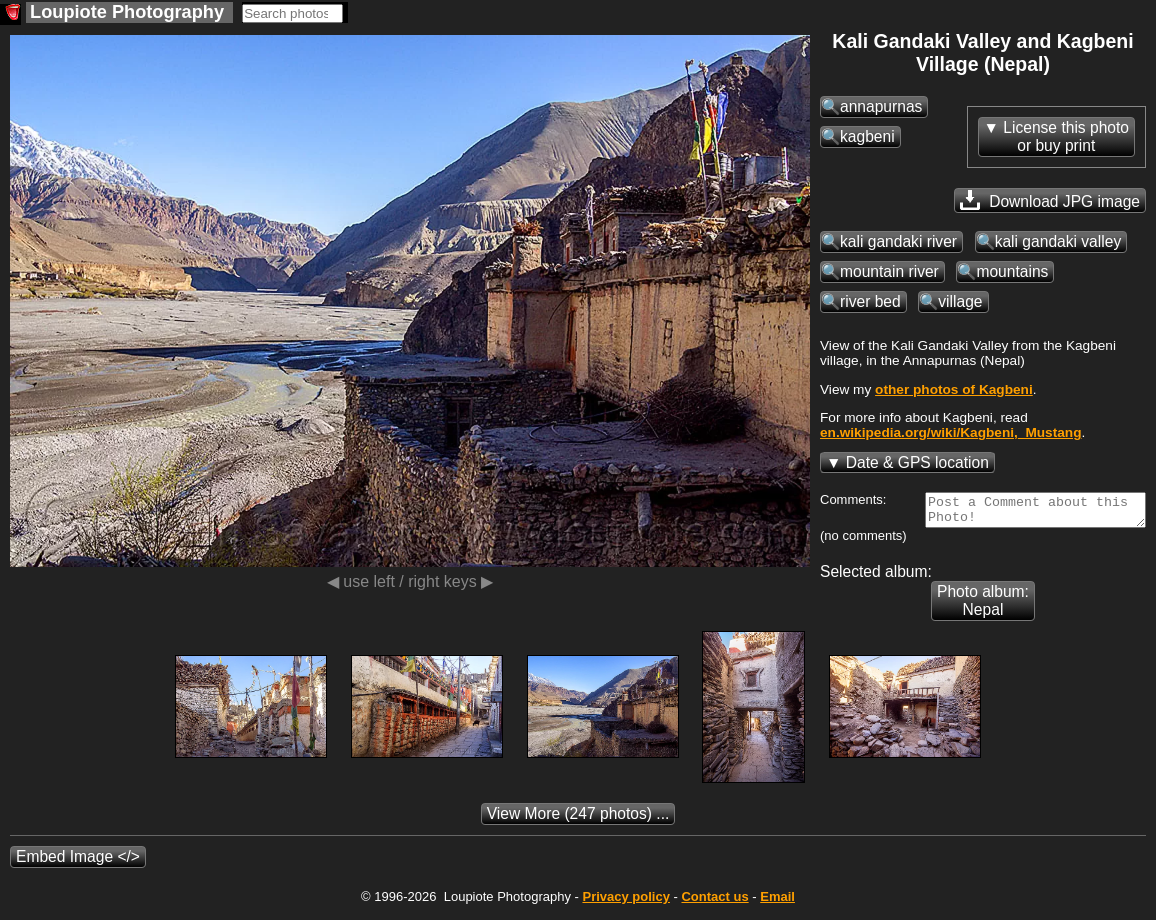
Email (777, 902)
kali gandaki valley (1058, 241)
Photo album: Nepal (983, 606)
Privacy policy (625, 902)
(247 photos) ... (578, 819)
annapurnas (881, 106)
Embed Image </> (78, 862)
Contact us (714, 902)
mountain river (889, 271)
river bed (870, 301)
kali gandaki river (898, 241)
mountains (1012, 271)
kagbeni (867, 136)
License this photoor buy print (1066, 136)
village (960, 301)
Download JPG (1050, 200)
